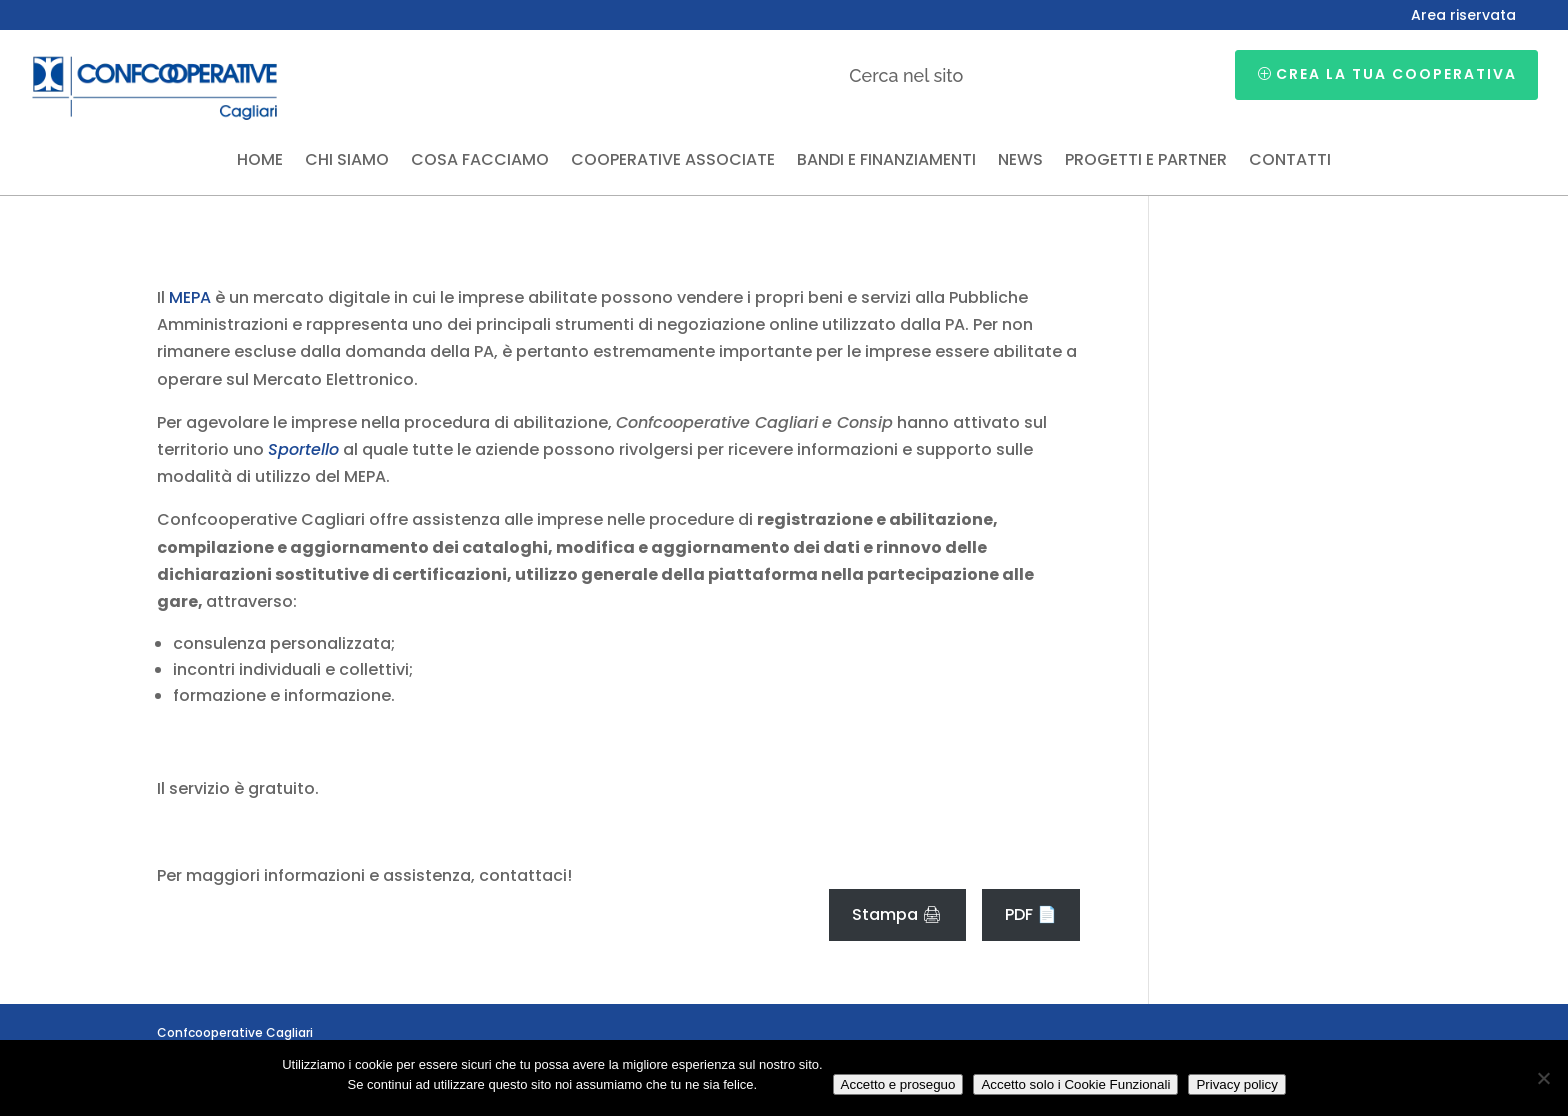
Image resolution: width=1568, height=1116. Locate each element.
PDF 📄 (1031, 914)
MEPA (190, 297)
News (1020, 162)
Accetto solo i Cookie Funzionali (1075, 1084)
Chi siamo (347, 162)
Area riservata (1463, 16)
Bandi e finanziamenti (886, 162)
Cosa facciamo (480, 162)
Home (260, 162)
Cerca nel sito (906, 75)
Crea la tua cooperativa (1396, 74)
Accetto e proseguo (898, 1084)
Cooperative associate (673, 162)
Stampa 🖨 (897, 914)
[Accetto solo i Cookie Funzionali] (1543, 1078)
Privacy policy (1236, 1084)
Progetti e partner (1146, 162)
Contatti (1290, 162)
